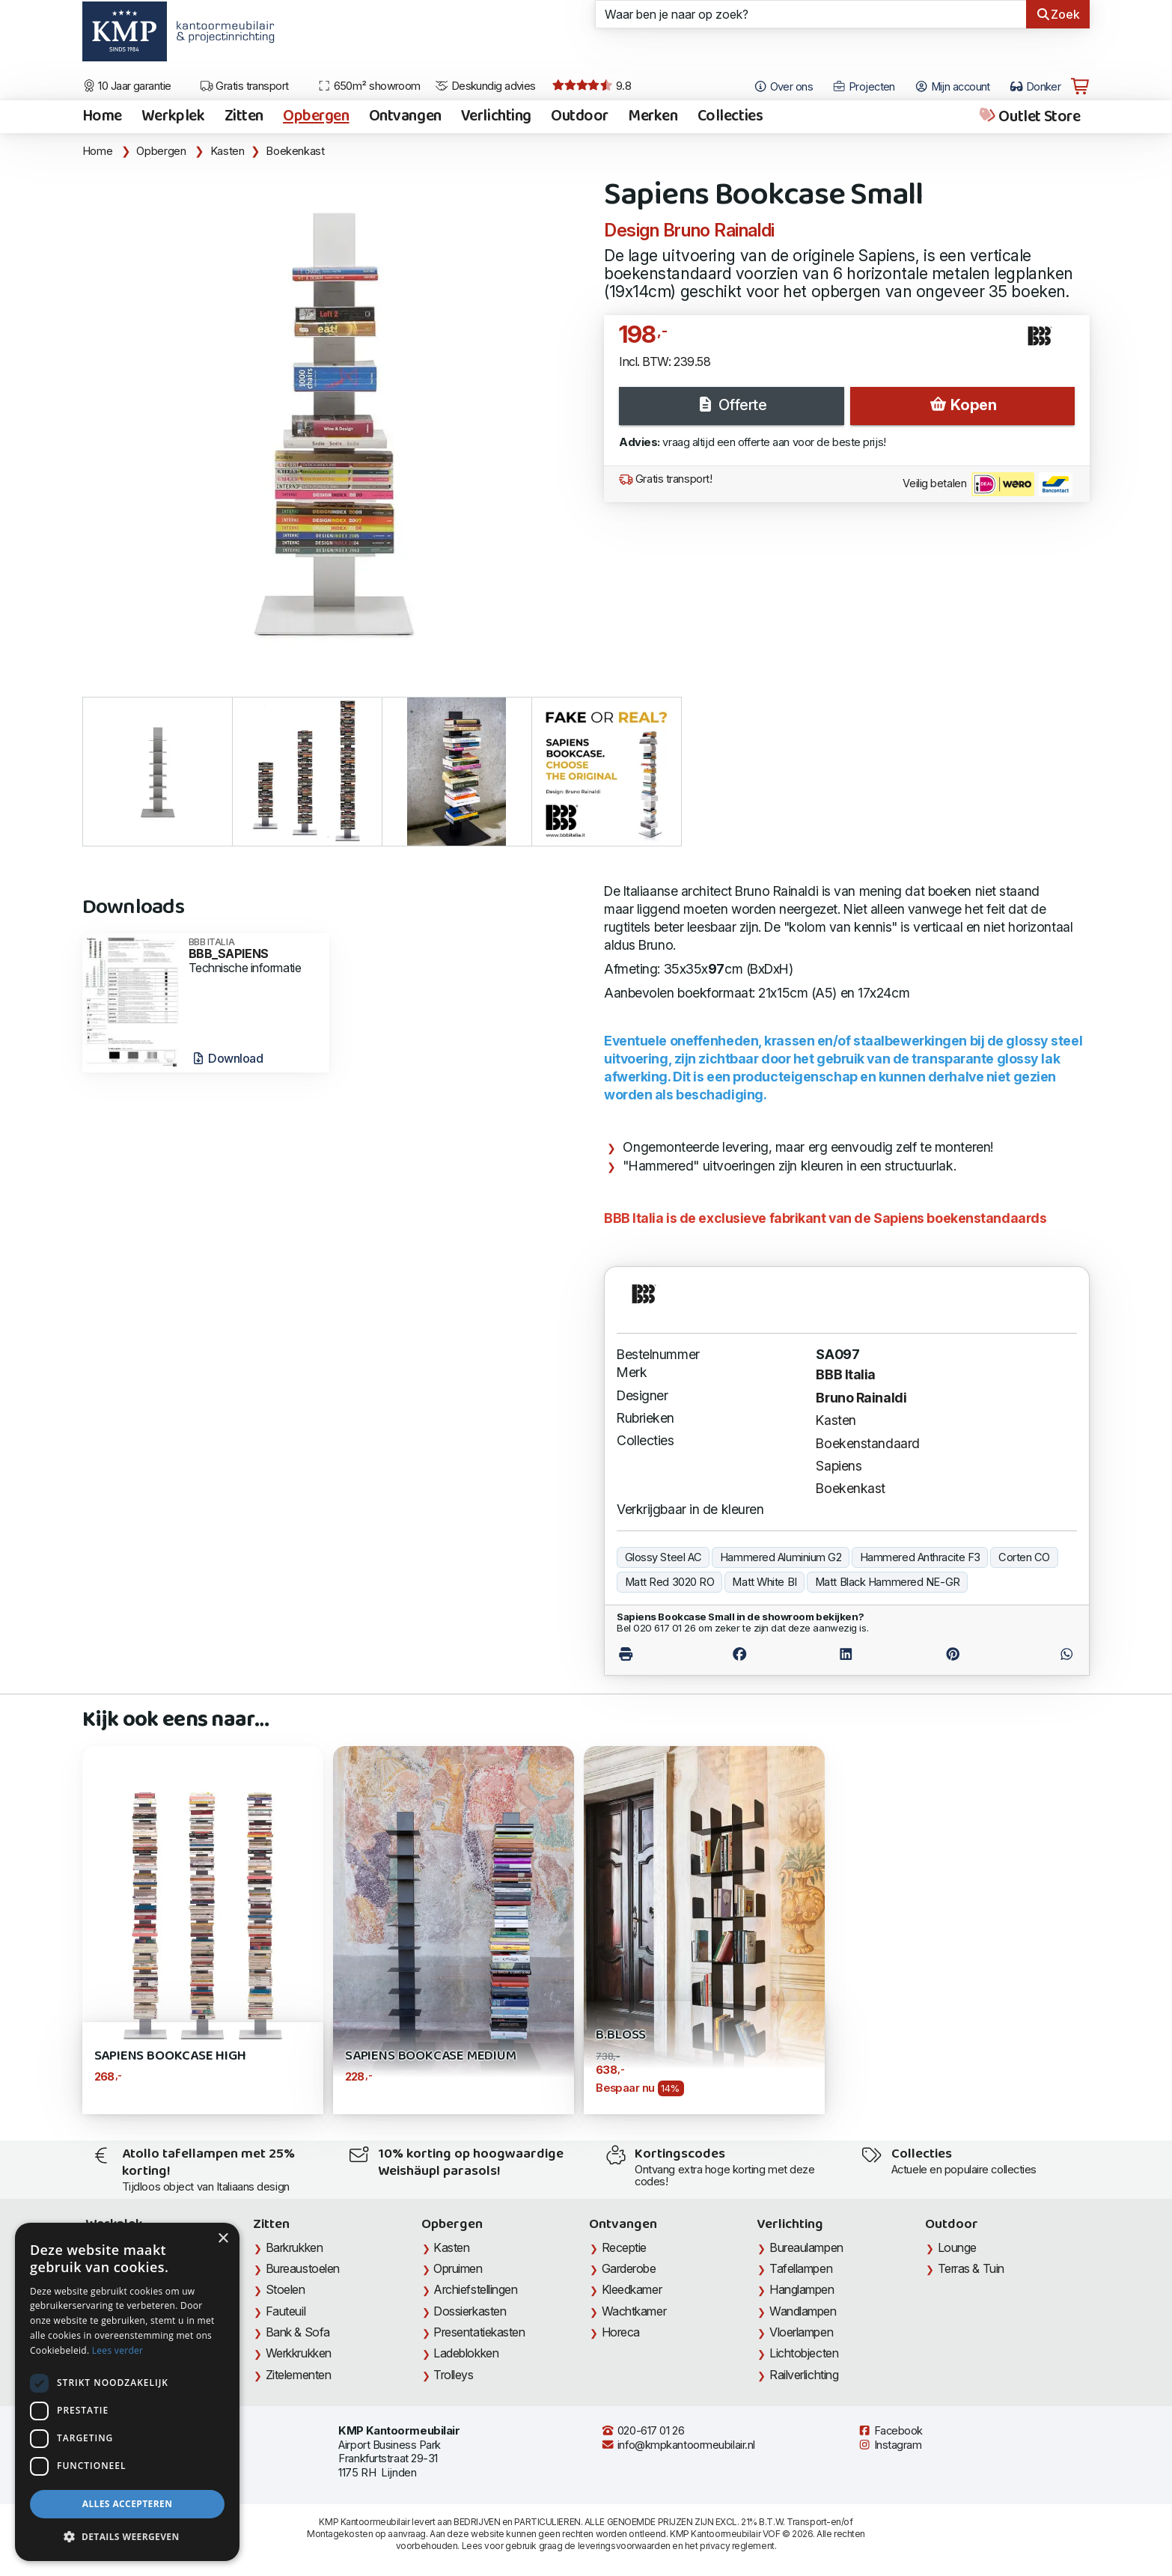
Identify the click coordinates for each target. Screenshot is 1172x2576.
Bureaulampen (806, 2247)
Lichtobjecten (803, 2352)
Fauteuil (285, 2311)
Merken (652, 116)
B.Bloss (621, 2035)
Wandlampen (803, 2311)
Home (102, 116)
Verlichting (496, 116)
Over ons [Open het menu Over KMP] (783, 87)
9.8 (591, 86)
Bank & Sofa (298, 2332)
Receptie (624, 2247)
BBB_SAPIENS (254, 949)
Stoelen (285, 2289)
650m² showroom (369, 86)
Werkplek (173, 116)
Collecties (730, 116)
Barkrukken (294, 2247)
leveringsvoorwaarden (624, 2545)
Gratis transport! (665, 479)
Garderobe (629, 2268)
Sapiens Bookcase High (170, 2056)
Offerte (731, 405)
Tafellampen (800, 2268)
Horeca (621, 2332)
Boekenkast (295, 151)
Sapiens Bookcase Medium (430, 2056)
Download (227, 1058)
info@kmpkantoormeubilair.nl (678, 2445)
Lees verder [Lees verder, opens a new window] (118, 2350)
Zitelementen (299, 2374)
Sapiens (838, 1466)
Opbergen (316, 116)
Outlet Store (1028, 116)
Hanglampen (801, 2289)
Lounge (957, 2247)
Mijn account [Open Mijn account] (952, 87)
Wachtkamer (634, 2311)
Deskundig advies (485, 86)
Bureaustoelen (303, 2268)
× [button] (222, 2238)
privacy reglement (737, 2545)
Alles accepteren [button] (127, 2503)
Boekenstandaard (867, 1443)
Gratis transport (244, 86)
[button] (127, 2537)
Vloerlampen (801, 2332)
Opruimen (457, 2268)
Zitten (244, 116)
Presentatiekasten (479, 2332)
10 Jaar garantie (126, 86)
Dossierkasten (469, 2311)
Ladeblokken (465, 2352)
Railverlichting (803, 2374)
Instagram (890, 2445)
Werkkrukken (299, 2352)
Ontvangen (405, 116)
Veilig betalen (987, 484)
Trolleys (453, 2374)
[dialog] (127, 2392)
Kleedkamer (632, 2289)
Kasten (227, 151)
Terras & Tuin (971, 2268)
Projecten (863, 87)
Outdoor (579, 116)
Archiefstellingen (475, 2289)
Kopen (962, 405)
